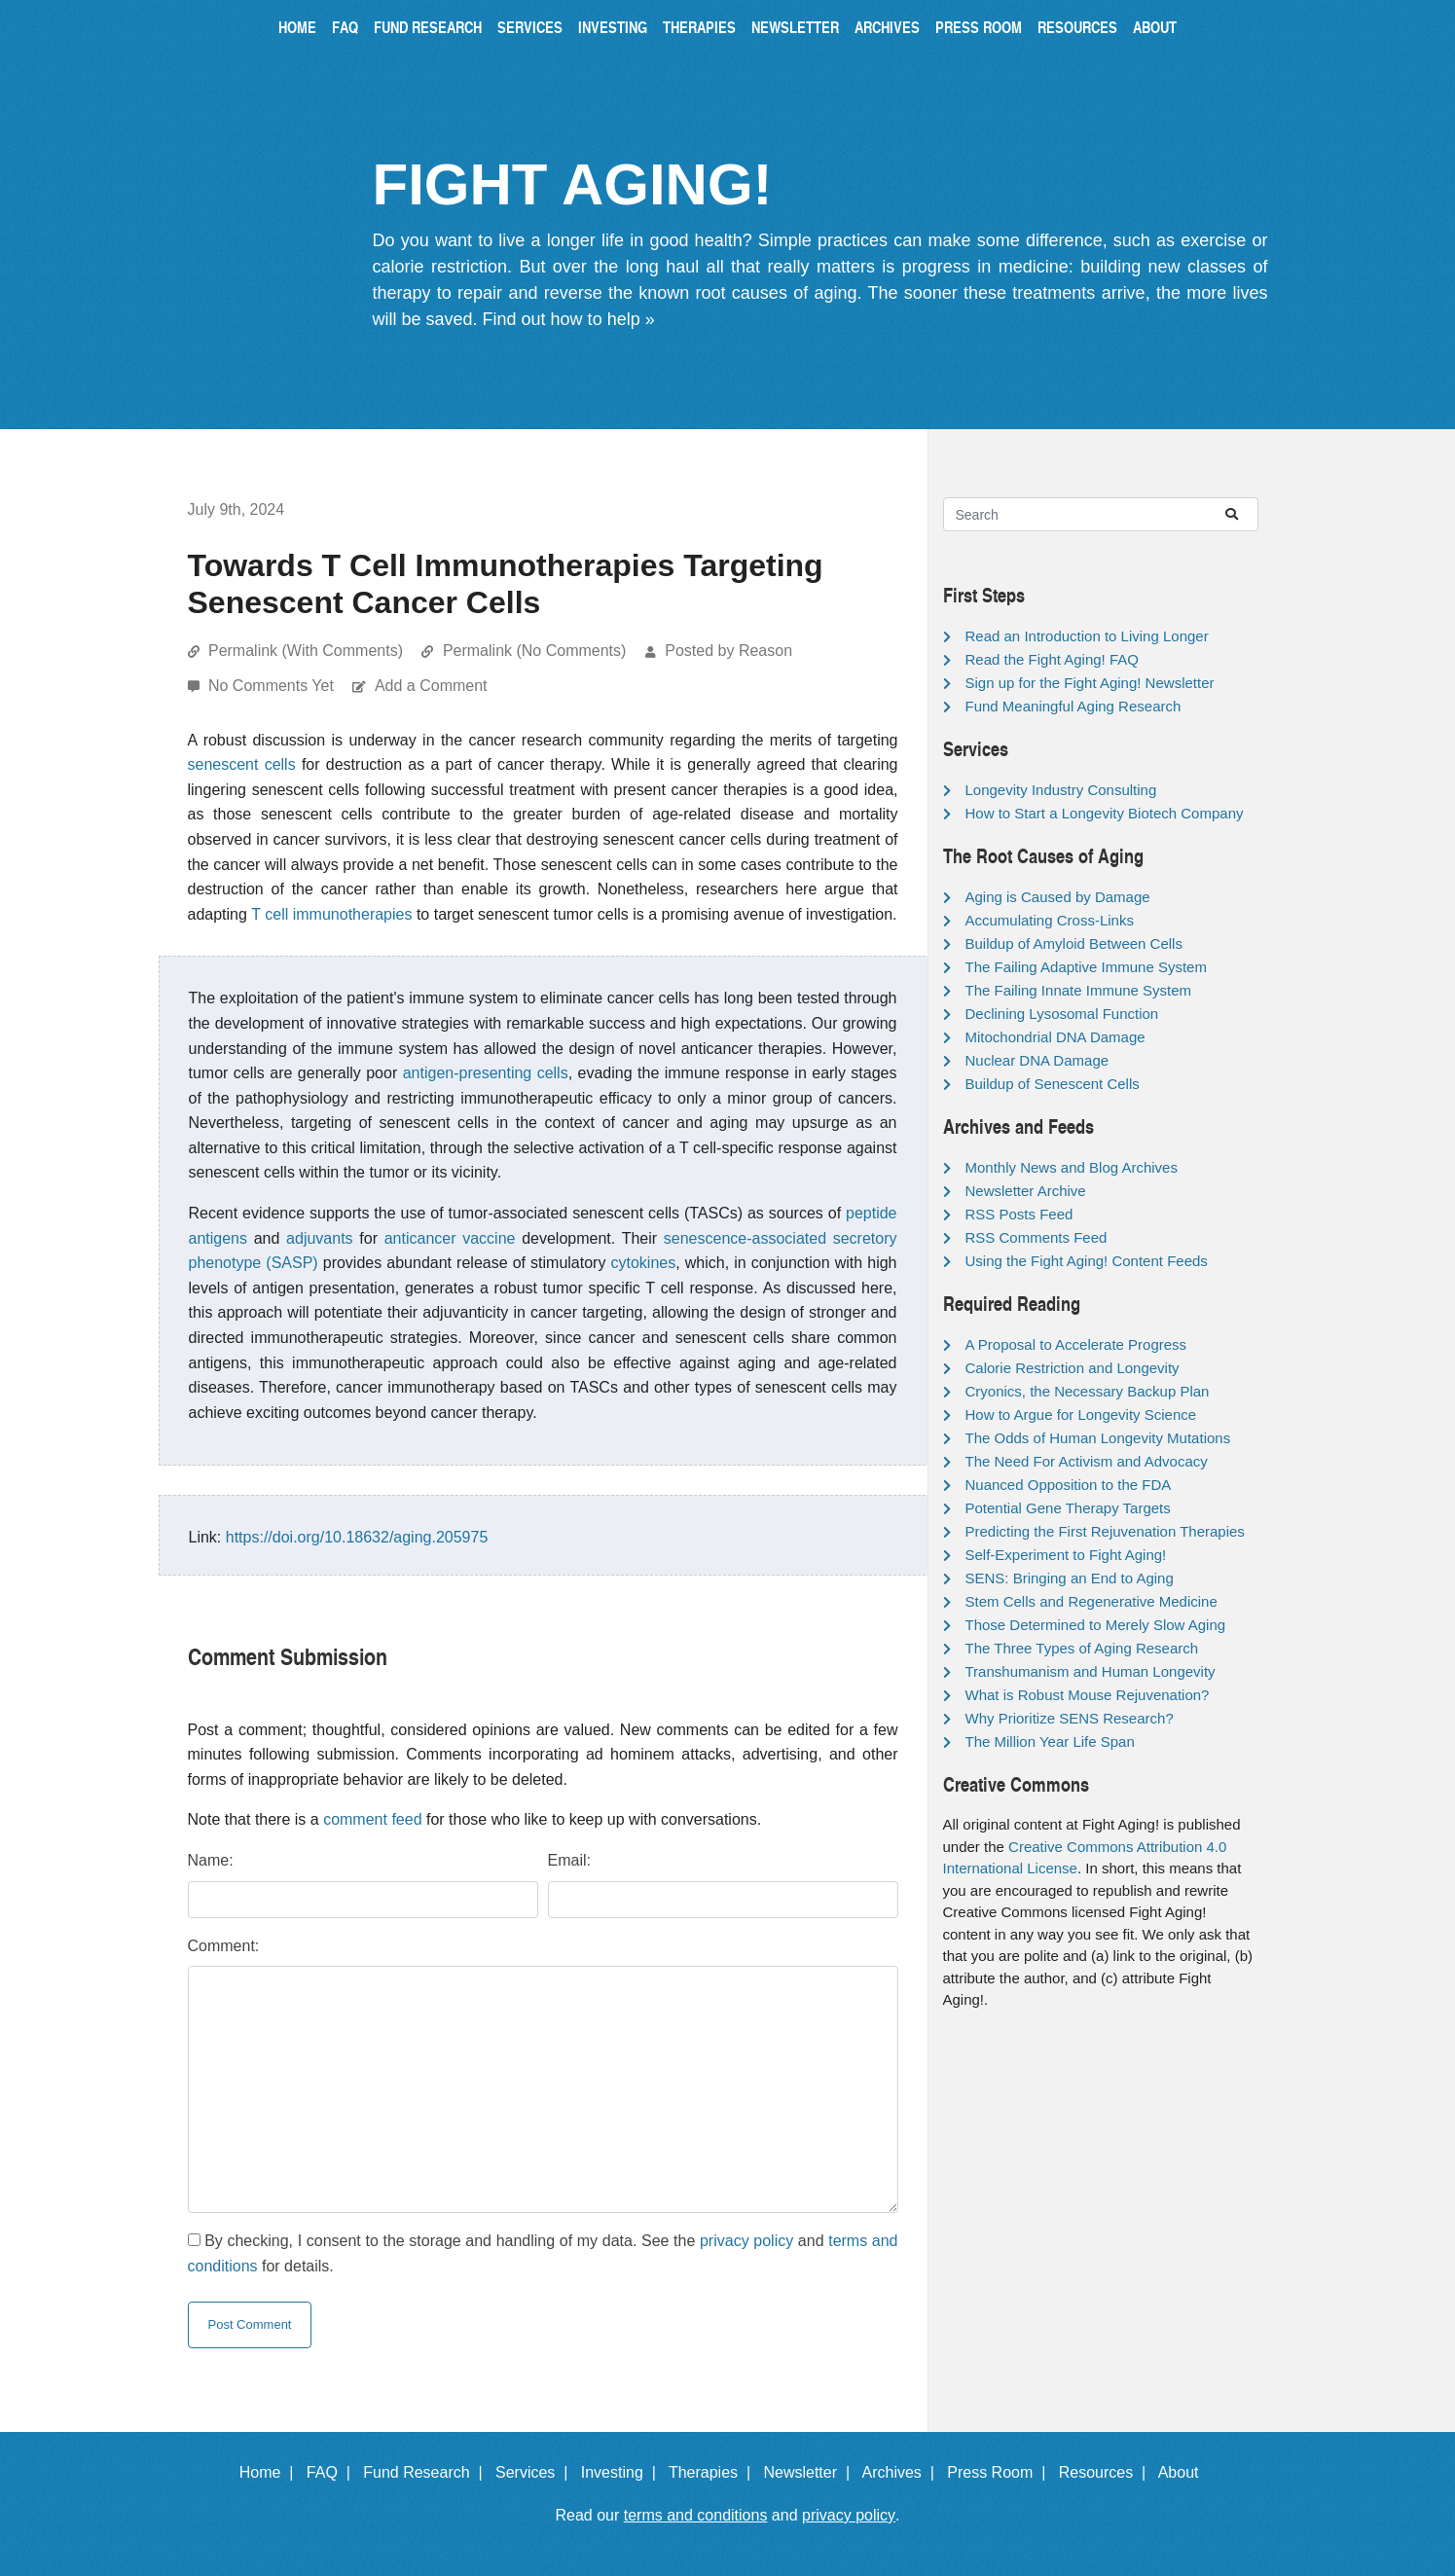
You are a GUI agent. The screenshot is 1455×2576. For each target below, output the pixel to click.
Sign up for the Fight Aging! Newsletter (1090, 682)
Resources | (1106, 2472)
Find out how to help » (569, 319)
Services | (535, 2472)
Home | (271, 2472)
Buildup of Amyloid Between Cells (1073, 943)
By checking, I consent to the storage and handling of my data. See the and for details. (543, 2253)
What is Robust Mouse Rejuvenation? (1087, 1695)
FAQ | (333, 2472)
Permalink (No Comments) (534, 650)
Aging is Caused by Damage (1057, 897)
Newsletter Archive (1025, 1190)
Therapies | (714, 2472)
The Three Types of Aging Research (1082, 1648)
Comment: (224, 1946)
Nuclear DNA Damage (1037, 1060)
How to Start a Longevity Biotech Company (1104, 813)
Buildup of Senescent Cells (1052, 1083)
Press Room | (1000, 2472)
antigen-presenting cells (485, 1073)
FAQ (345, 27)
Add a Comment (431, 685)
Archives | (902, 2472)
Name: (211, 1860)
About (1155, 27)
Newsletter (795, 27)
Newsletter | (810, 2472)
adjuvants (319, 1238)
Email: (569, 1860)
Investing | (623, 2472)
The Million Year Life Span (1050, 1741)
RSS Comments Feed (1036, 1237)
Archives (887, 27)
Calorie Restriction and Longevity (1072, 1368)
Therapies (699, 27)
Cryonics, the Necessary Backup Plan (1087, 1391)
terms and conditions (696, 2515)
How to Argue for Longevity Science (1081, 1414)
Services (530, 27)
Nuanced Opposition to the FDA (1068, 1484)
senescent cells (242, 764)
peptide (871, 1213)
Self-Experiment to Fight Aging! (1066, 1554)
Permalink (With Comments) (305, 650)
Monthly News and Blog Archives (1071, 1167)
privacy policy (746, 2240)
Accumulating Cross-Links (1049, 920)
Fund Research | (427, 2472)
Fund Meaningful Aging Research (1073, 706)
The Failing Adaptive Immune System (1086, 967)
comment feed (372, 1819)
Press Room (978, 27)
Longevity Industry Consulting (1061, 789)
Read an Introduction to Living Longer (1087, 636)
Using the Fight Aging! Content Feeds (1086, 1260)
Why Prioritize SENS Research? (1069, 1718)
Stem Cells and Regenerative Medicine (1091, 1601)
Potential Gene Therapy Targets (1068, 1508)
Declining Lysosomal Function (1062, 1013)
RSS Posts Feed (1019, 1214)
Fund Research (428, 27)
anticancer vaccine (450, 1238)
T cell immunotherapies (331, 914)
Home (297, 27)
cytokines (643, 1262)
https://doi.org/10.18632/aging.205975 (357, 1537)
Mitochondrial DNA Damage (1055, 1037)
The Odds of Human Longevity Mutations (1098, 1438)
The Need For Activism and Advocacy (1086, 1461)
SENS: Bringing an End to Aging (1069, 1578)
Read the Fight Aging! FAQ (1052, 659)
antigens (218, 1238)
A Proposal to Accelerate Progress (1076, 1344)
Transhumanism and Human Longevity (1090, 1671)
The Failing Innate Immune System (1078, 990)
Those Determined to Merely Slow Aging (1095, 1624)
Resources (1077, 27)
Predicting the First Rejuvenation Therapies (1105, 1531)
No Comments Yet (273, 685)
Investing (612, 27)
